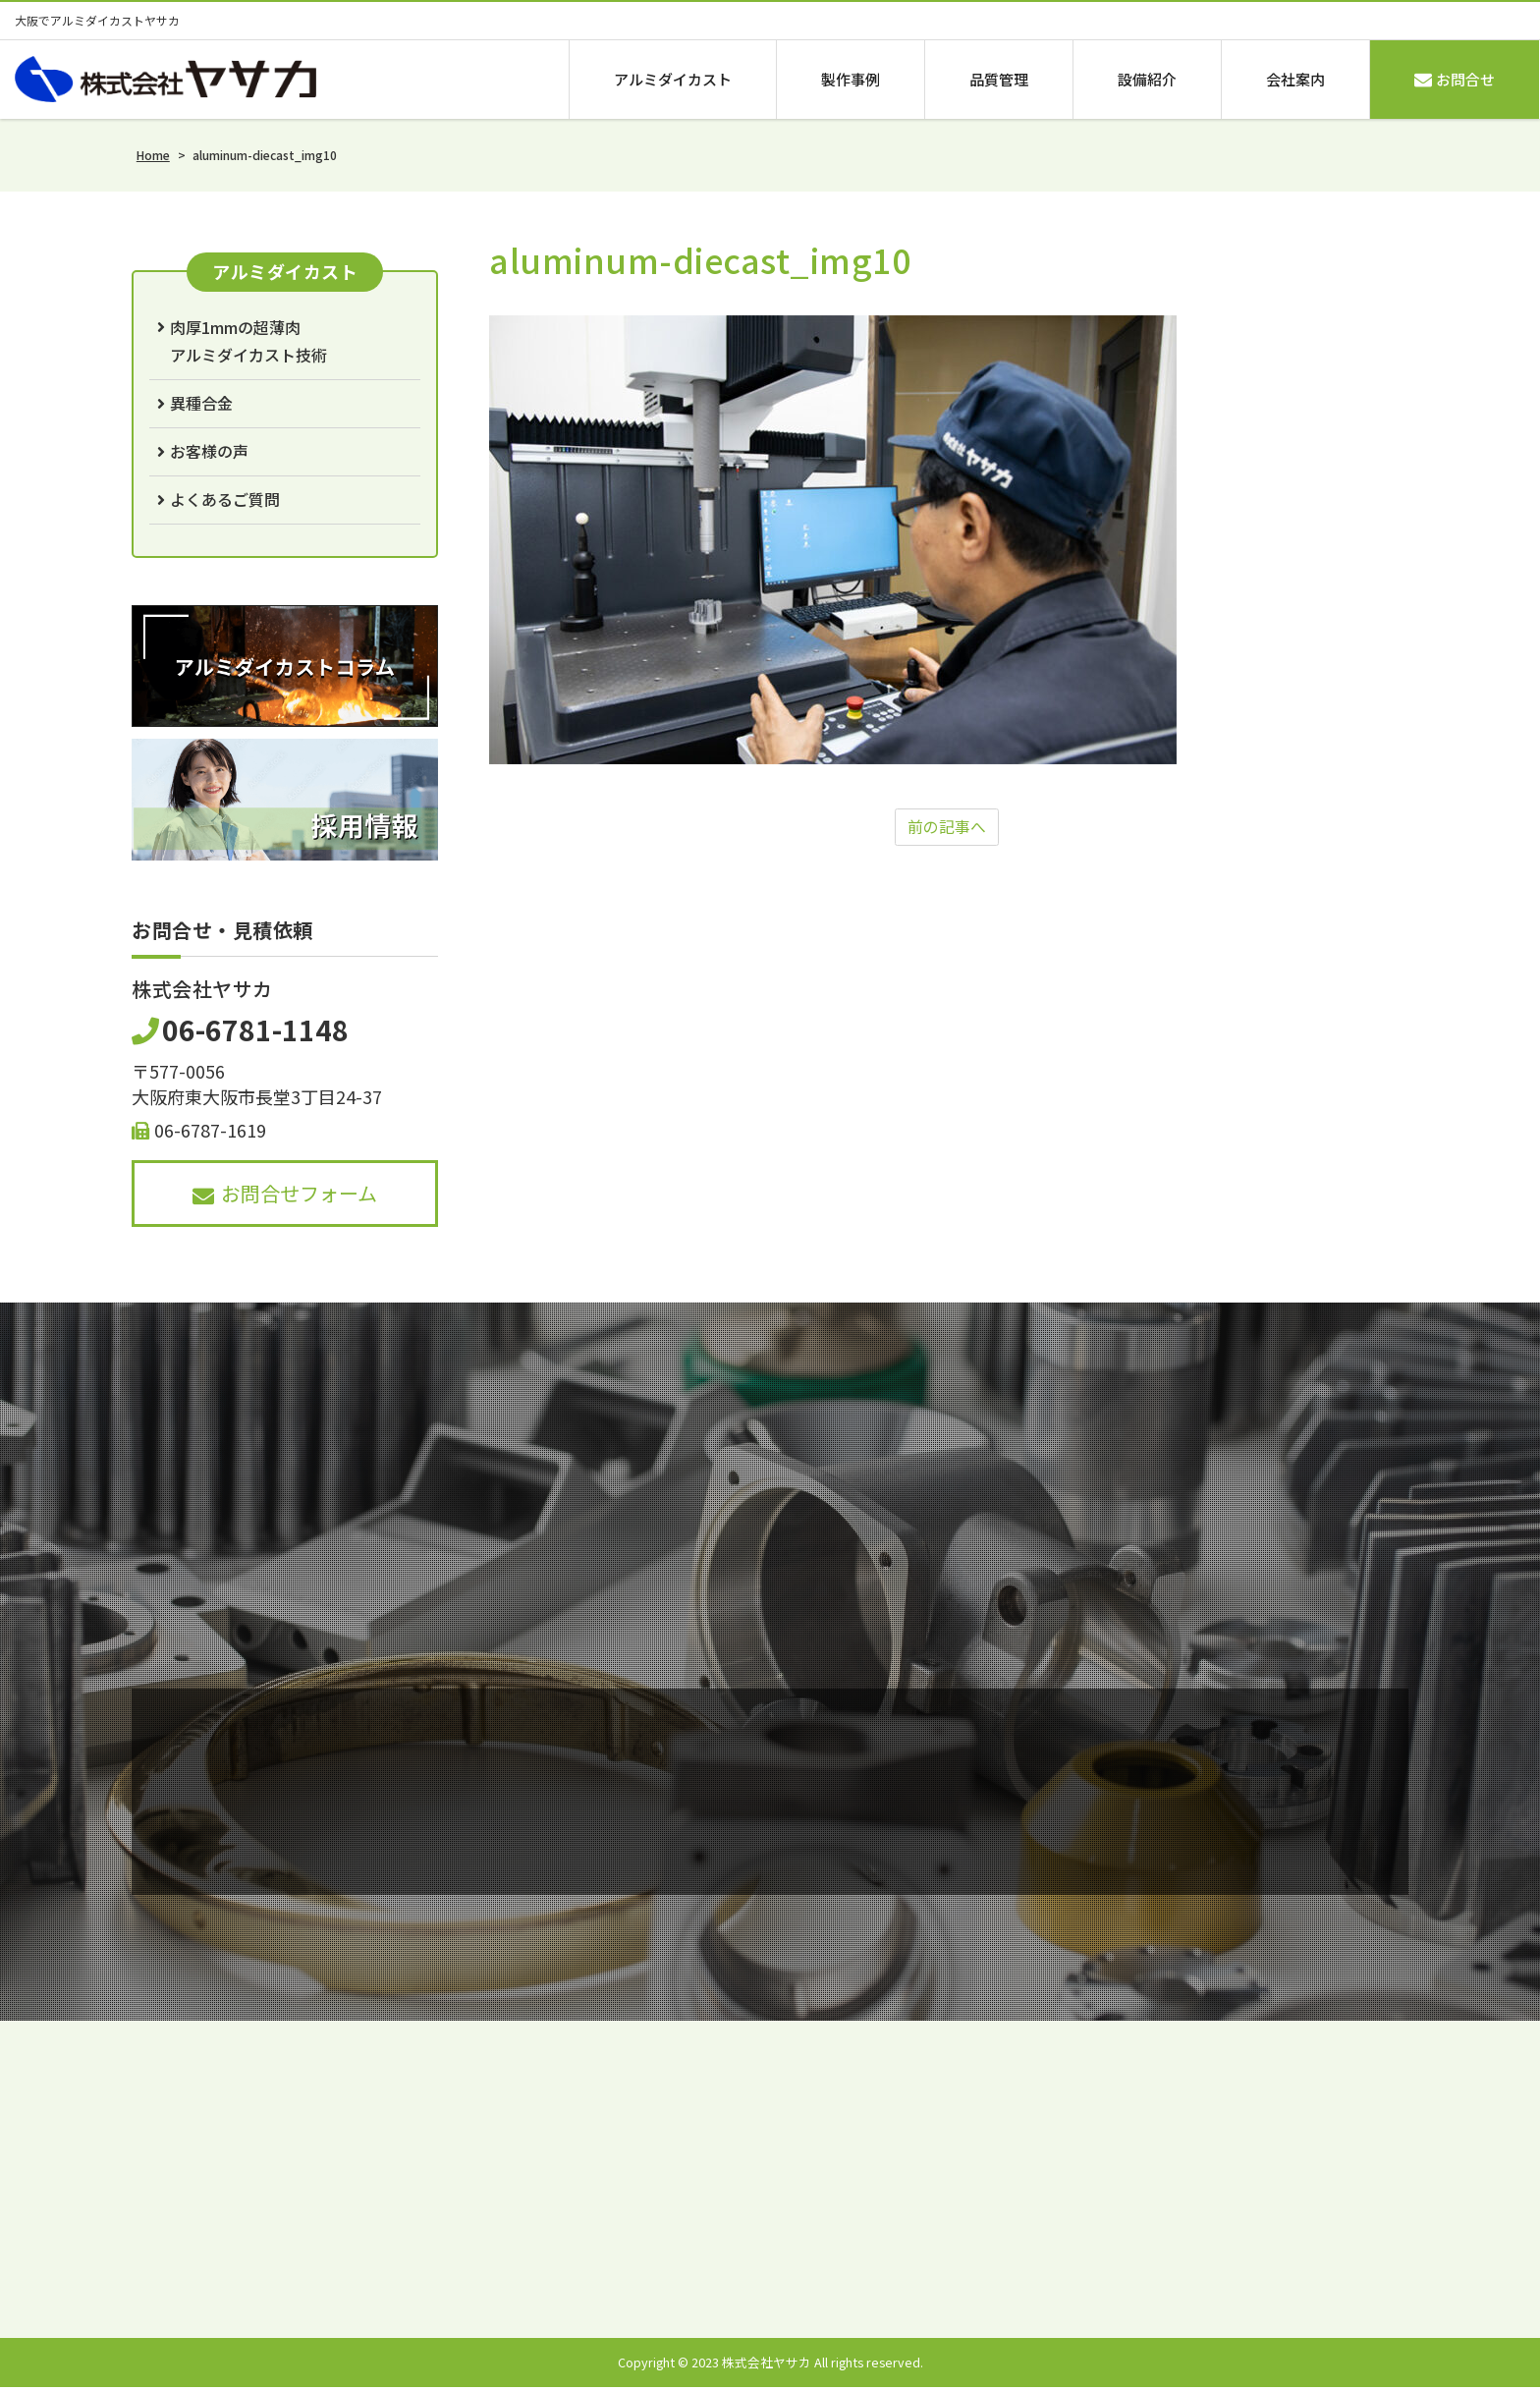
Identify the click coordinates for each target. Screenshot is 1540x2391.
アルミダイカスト (673, 79)
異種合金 (201, 403)
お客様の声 (209, 451)
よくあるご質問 (225, 499)
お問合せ (1454, 79)
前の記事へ (947, 827)
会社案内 (1295, 79)
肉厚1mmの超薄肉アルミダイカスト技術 (248, 341)
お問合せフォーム (284, 1193)
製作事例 (850, 79)
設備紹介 (1147, 79)
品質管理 (998, 79)
